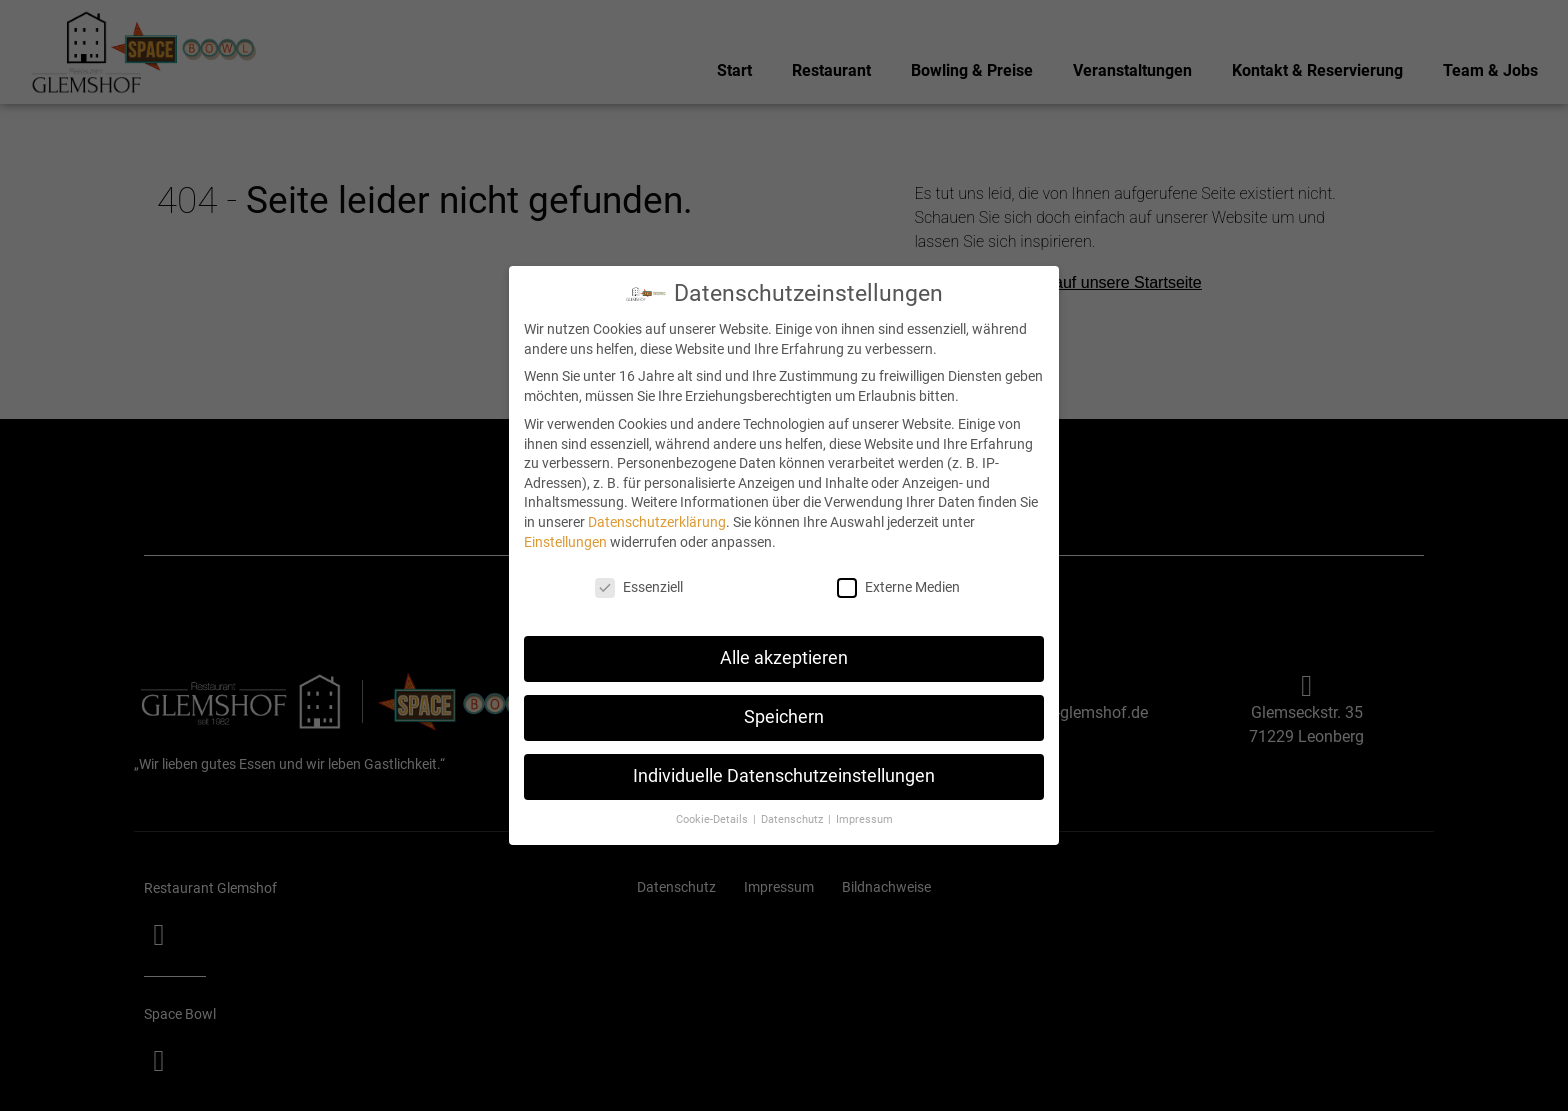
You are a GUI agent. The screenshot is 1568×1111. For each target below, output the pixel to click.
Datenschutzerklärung (657, 520)
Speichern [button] (784, 715)
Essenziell (639, 585)
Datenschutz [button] (793, 817)
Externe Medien (898, 585)
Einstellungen (565, 539)
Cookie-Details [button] (713, 817)
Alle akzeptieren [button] (784, 656)
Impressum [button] (864, 817)
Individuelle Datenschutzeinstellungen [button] (784, 774)
